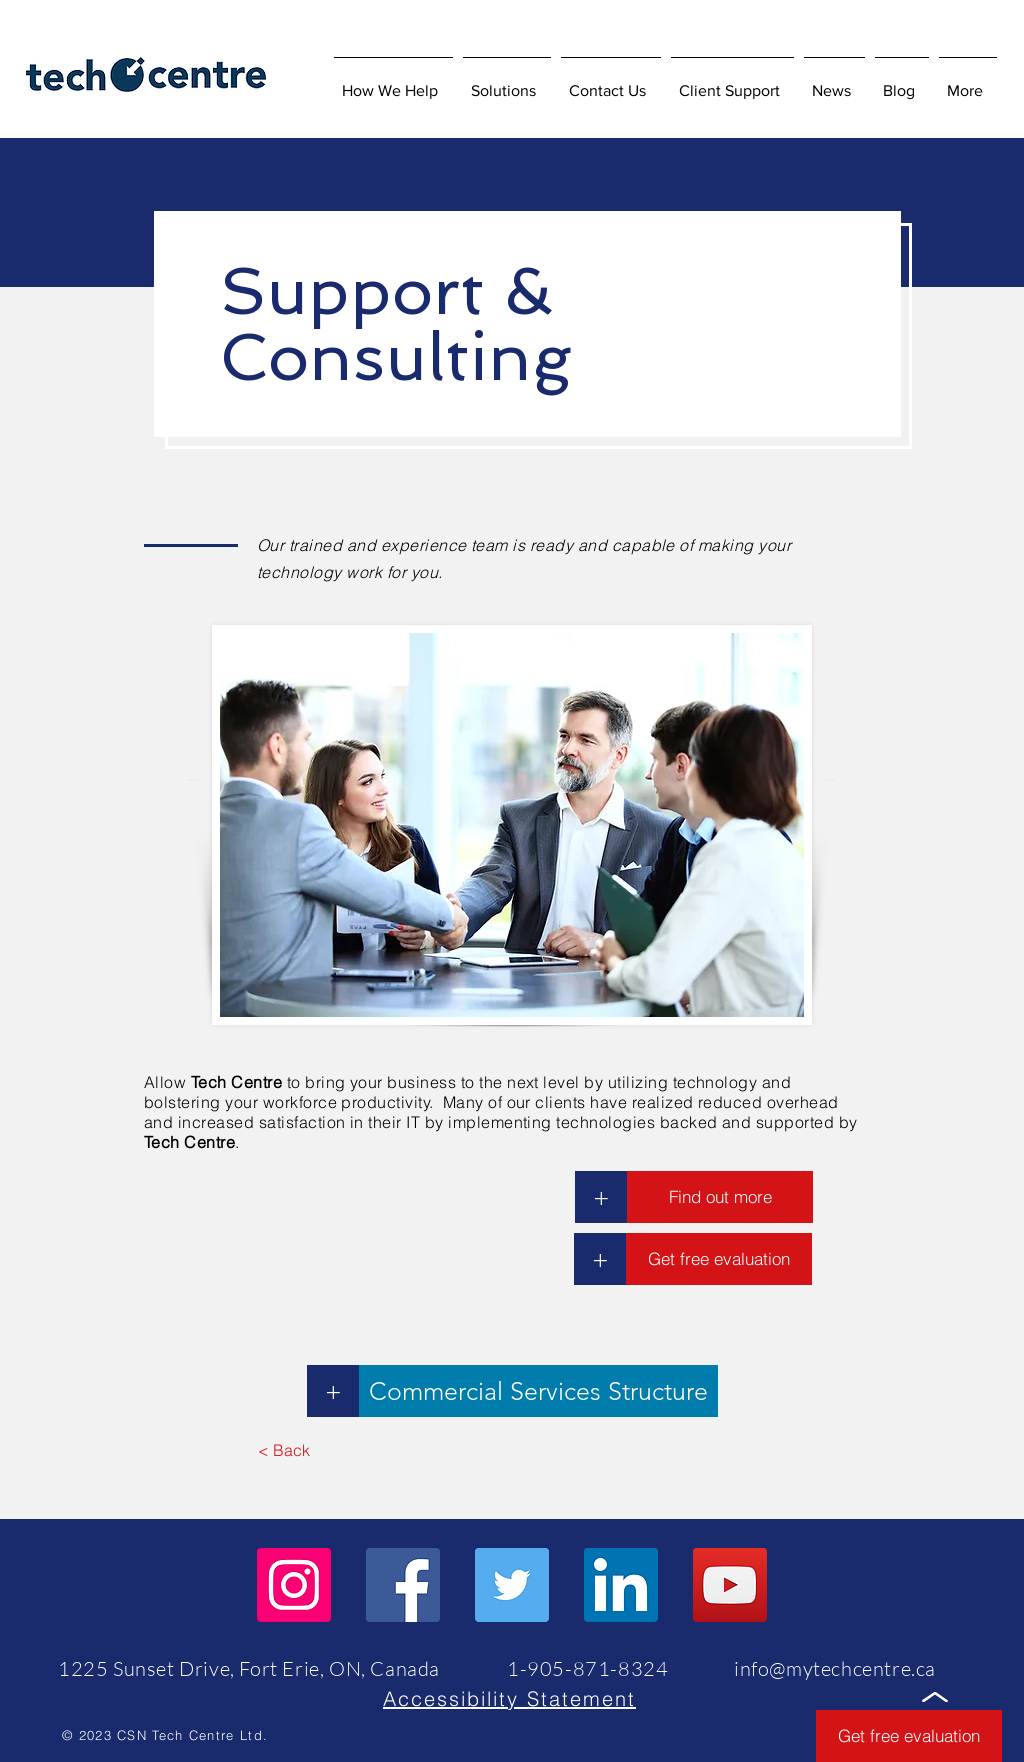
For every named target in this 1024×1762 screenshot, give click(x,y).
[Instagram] (294, 1585)
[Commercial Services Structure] (538, 1391)
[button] (507, 82)
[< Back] (283, 1450)
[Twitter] (512, 1585)
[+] (601, 1197)
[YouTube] (730, 1585)
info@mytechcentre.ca (835, 1668)
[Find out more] (720, 1197)
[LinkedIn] (621, 1585)
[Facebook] (403, 1585)
